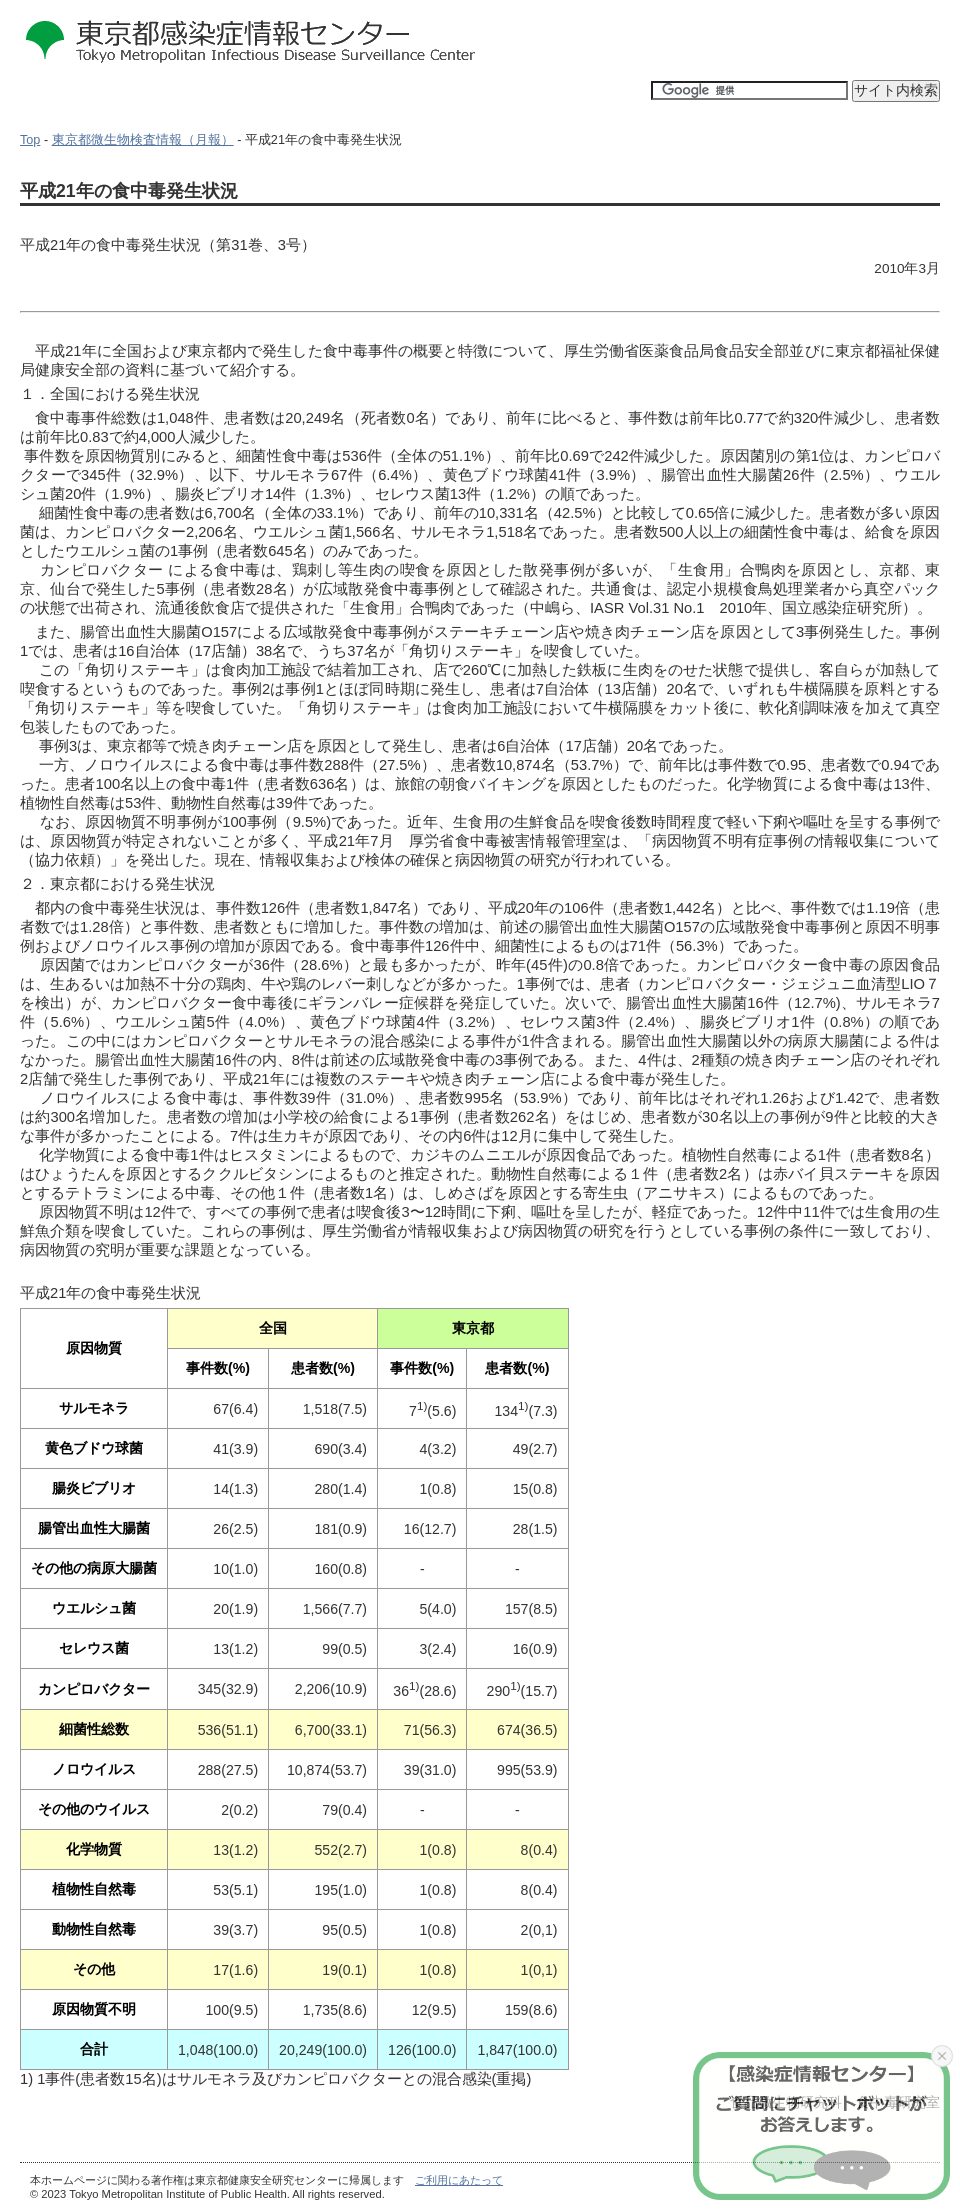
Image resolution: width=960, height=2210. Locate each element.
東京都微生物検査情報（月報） (143, 140)
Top (30, 140)
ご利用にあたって (459, 2180)
